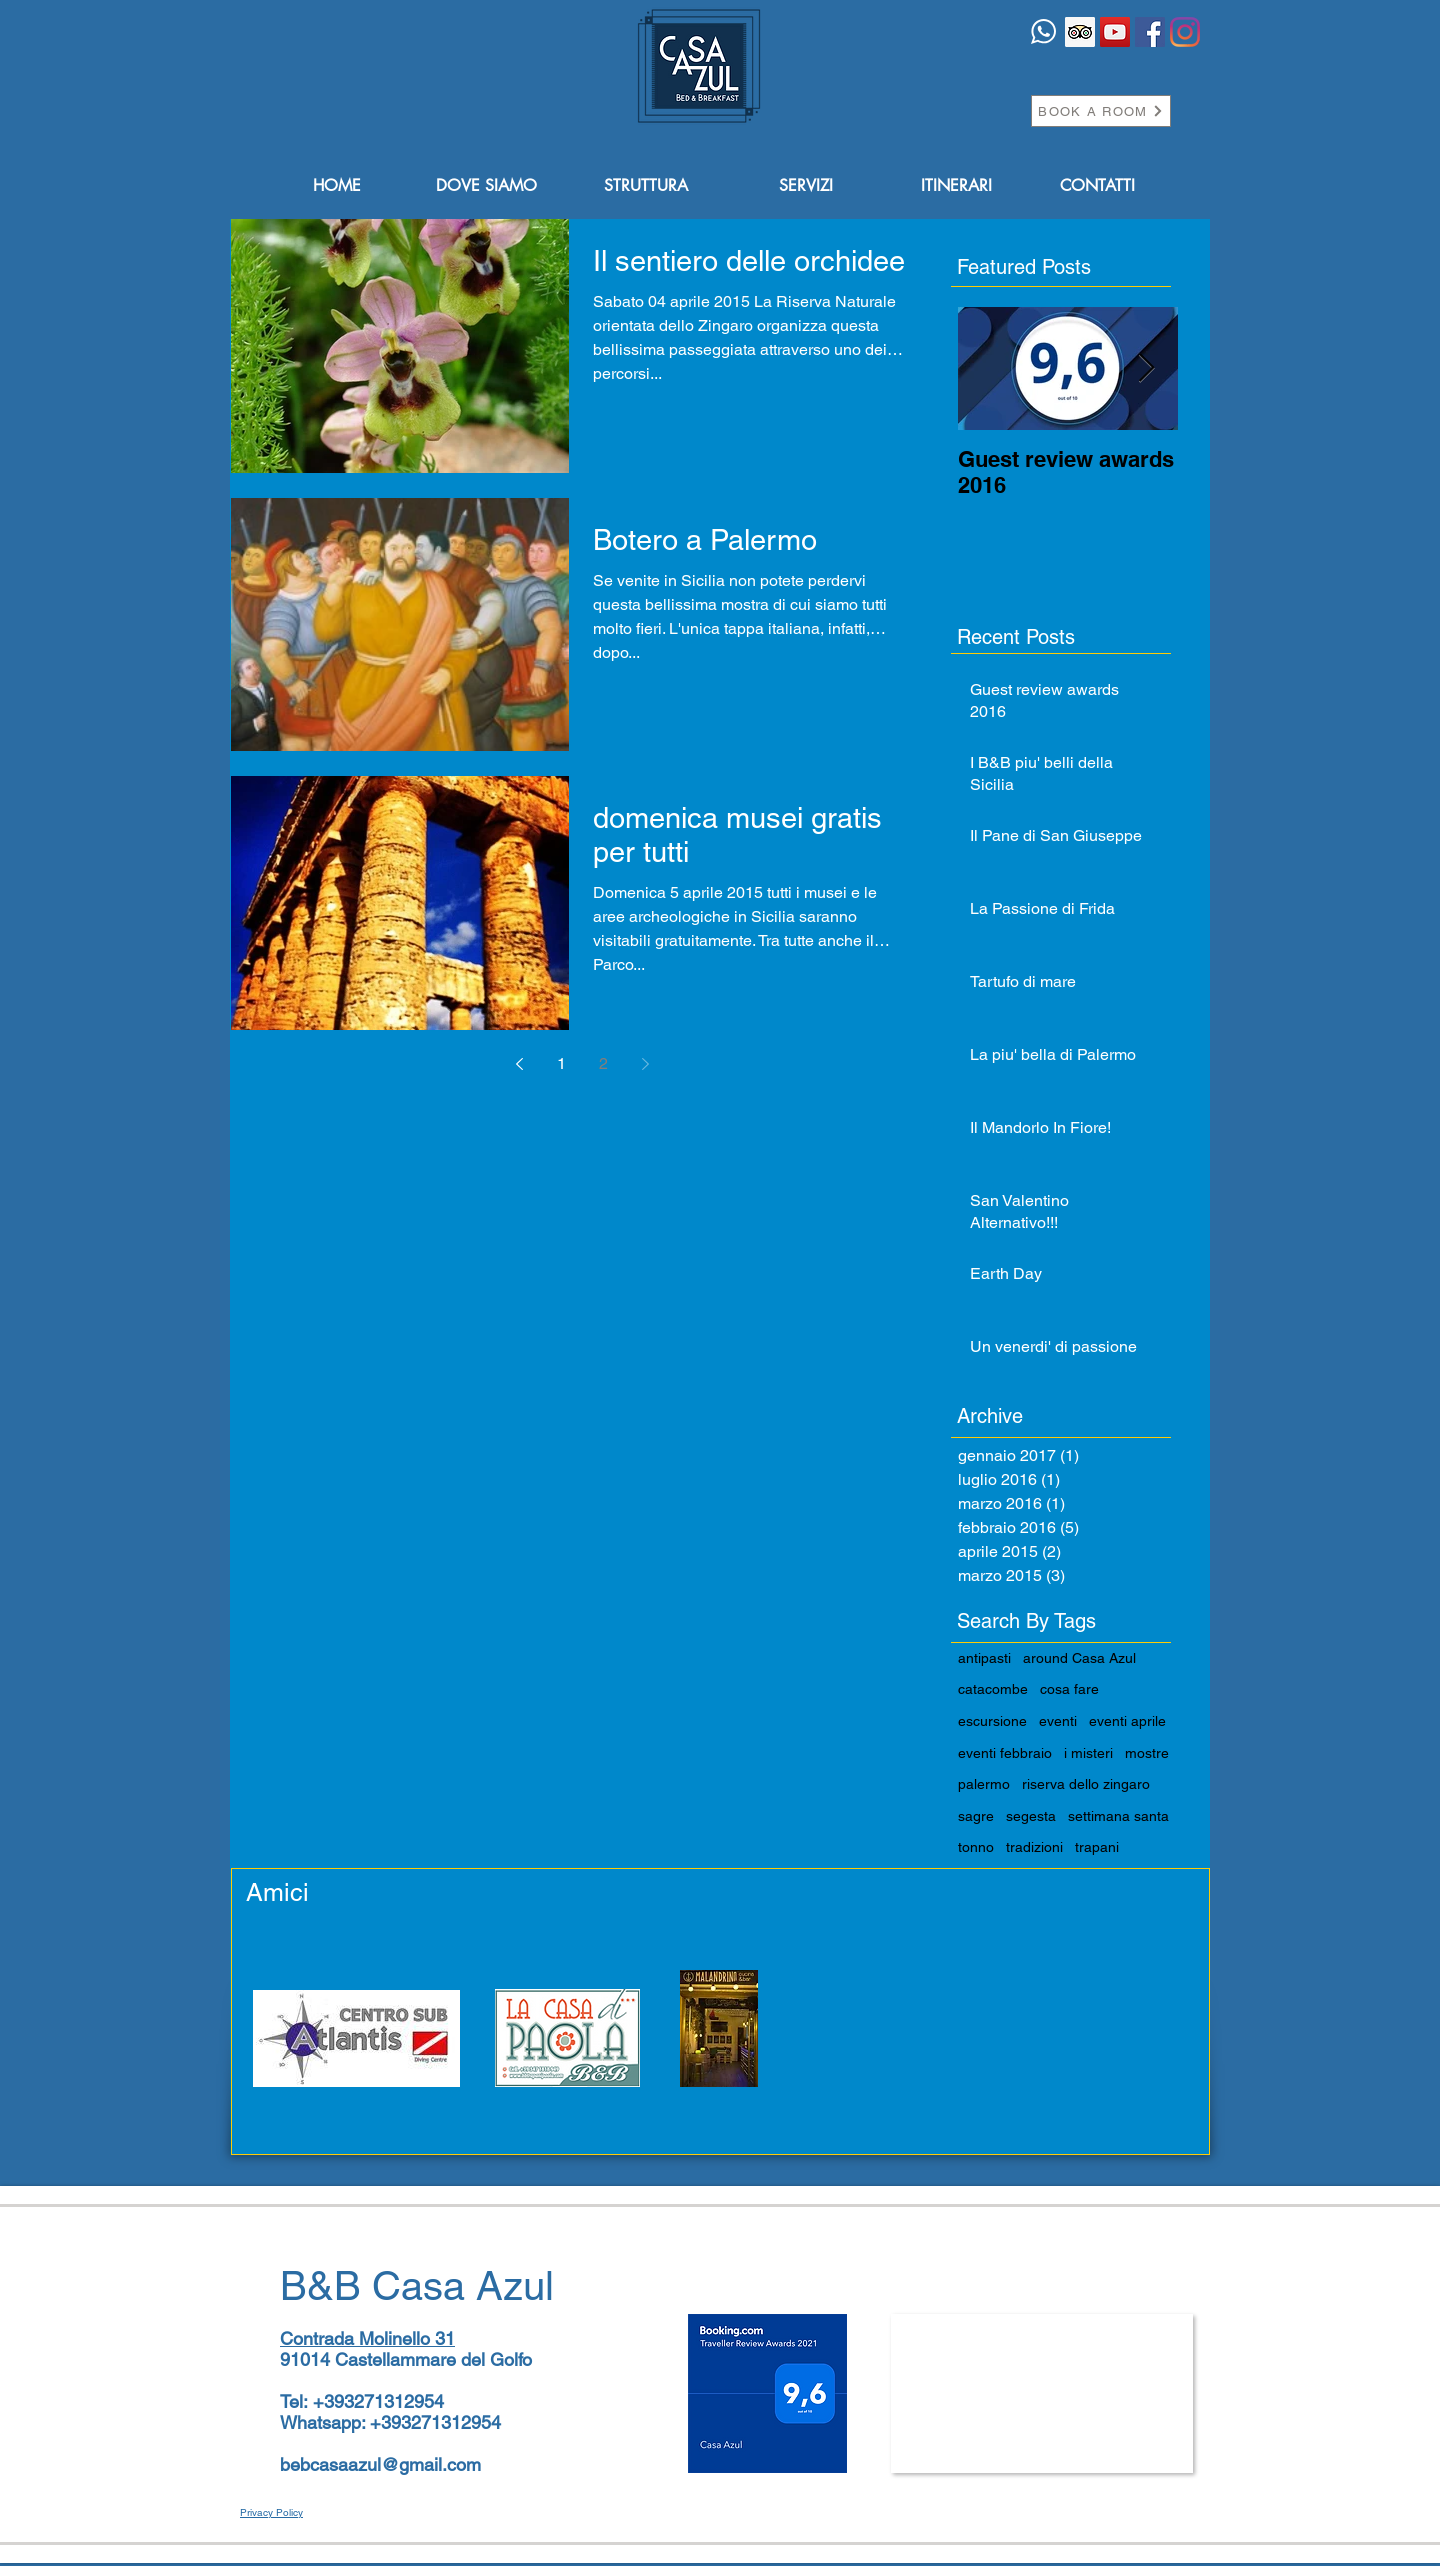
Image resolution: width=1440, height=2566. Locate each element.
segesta (1031, 1816)
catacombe (993, 1689)
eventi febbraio (1005, 1753)
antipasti (984, 1658)
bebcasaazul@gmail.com (380, 2464)
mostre (1147, 1753)
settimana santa (1118, 1816)
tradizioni (1034, 1847)
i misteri (1088, 1753)
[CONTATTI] (1097, 186)
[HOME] (337, 186)
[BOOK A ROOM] (1101, 111)
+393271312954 (378, 2401)
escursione (992, 1721)
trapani (1097, 1847)
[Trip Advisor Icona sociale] (1080, 32)
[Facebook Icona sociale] (1150, 32)
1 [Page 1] (561, 1063)
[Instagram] (1185, 32)
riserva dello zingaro (1086, 1784)
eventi (1058, 1721)
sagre (976, 1816)
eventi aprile (1127, 1721)
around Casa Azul (1079, 1658)
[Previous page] (519, 1064)
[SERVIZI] (806, 186)
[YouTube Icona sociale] (1115, 32)
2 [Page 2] (603, 1063)
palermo (984, 1784)
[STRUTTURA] (646, 186)
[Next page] (645, 1064)
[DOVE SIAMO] (486, 186)
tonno (976, 1847)
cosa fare (1069, 1689)
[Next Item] (1146, 368)
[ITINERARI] (956, 186)
